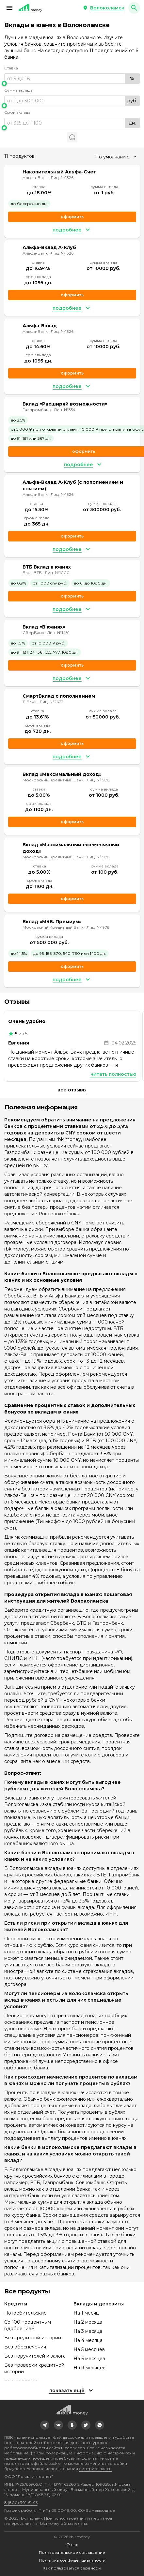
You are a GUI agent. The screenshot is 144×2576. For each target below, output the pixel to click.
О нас (72, 2544)
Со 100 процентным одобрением (27, 2325)
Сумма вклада (18, 90)
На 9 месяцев (89, 2368)
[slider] (72, 83)
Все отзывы (72, 1090)
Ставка (11, 68)
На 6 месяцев (89, 2358)
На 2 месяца (87, 2322)
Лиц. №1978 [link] (98, 779)
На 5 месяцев (89, 2349)
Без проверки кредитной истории (34, 2368)
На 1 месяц (86, 2313)
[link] (44, 2425)
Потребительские (25, 2313)
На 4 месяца (88, 2340)
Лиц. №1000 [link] (57, 572)
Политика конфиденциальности (72, 2560)
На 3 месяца (87, 2331)
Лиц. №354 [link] (64, 409)
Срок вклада (17, 112)
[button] (9, 8)
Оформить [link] (72, 216)
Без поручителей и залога (35, 2356)
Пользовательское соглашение (72, 2552)
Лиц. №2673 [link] (51, 701)
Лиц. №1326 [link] (62, 177)
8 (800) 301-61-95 (21, 2502)
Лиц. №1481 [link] (58, 632)
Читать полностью (113, 1074)
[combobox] (115, 157)
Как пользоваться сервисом (72, 2568)
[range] (72, 78)
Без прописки (20, 2381)
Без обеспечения (25, 2347)
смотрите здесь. (95, 2468)
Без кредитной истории (32, 2338)
